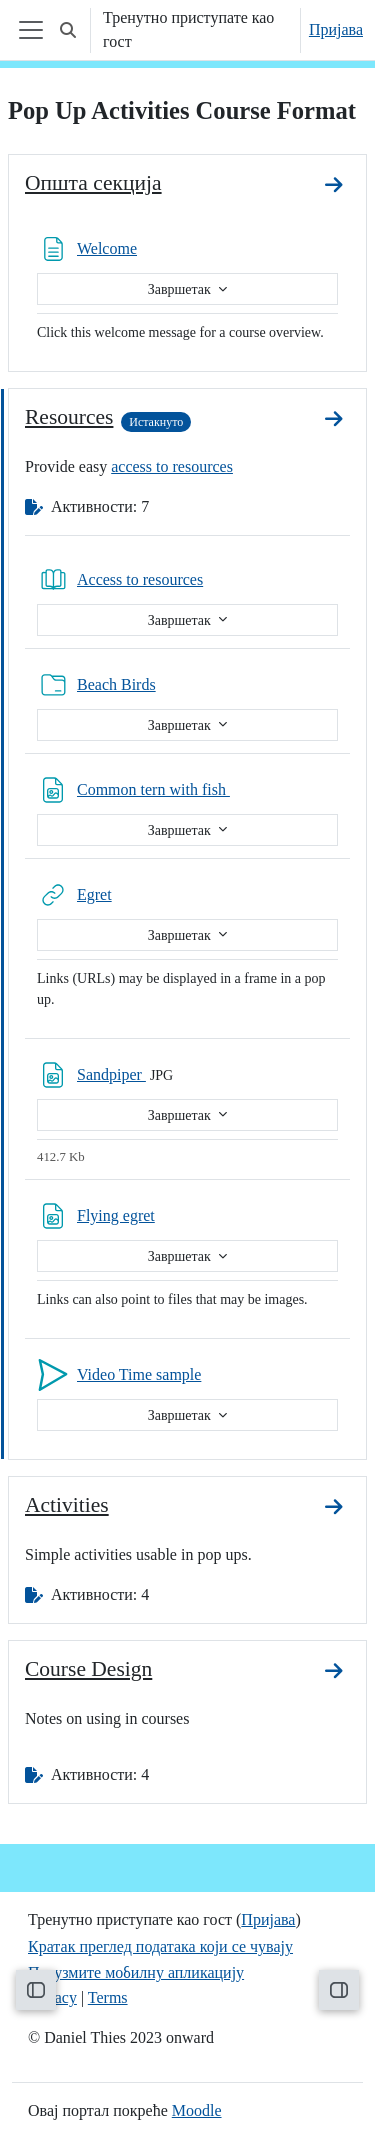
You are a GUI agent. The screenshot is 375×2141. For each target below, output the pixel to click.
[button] (68, 30)
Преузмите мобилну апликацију (136, 1972)
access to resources (172, 466)
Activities (67, 1505)
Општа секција (93, 183)
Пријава (336, 29)
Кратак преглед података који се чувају (160, 1946)
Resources (69, 417)
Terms (108, 1997)
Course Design (88, 1669)
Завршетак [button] (181, 289)
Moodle (197, 2110)
